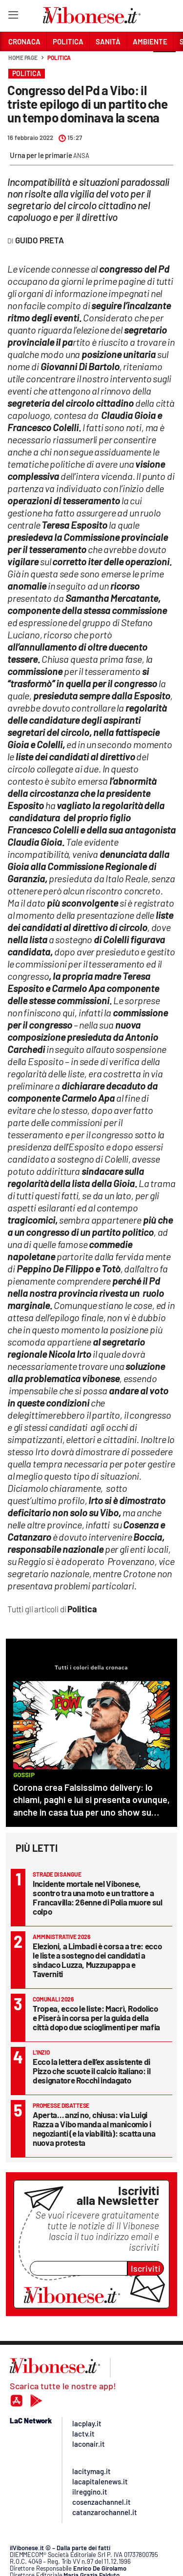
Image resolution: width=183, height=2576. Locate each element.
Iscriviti (146, 2268)
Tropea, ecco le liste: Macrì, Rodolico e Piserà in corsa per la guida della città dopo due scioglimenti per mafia (96, 2017)
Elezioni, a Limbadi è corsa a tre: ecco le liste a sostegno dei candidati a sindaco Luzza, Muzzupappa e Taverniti (97, 1960)
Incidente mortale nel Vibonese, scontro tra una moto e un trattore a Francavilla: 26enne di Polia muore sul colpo (98, 1897)
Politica (59, 57)
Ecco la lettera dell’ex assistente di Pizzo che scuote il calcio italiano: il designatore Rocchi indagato (91, 2071)
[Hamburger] (13, 16)
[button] (164, 63)
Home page (23, 57)
